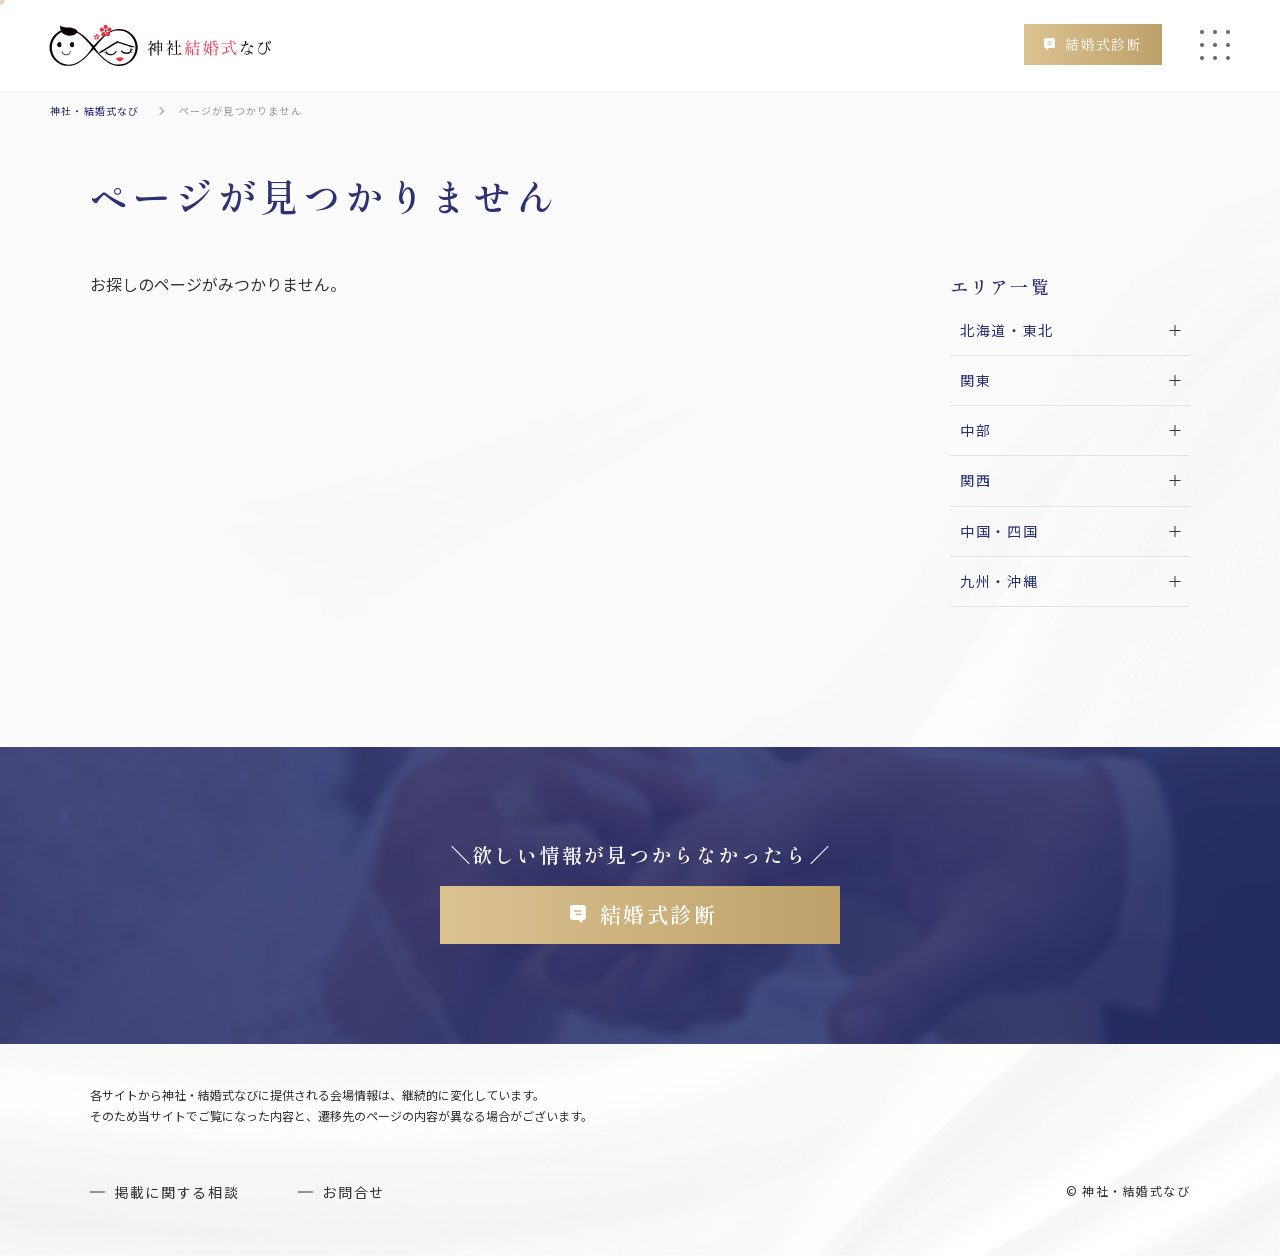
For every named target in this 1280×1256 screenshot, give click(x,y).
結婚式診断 (1103, 44)
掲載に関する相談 (176, 1192)
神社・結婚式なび (95, 110)
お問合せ (353, 1192)
